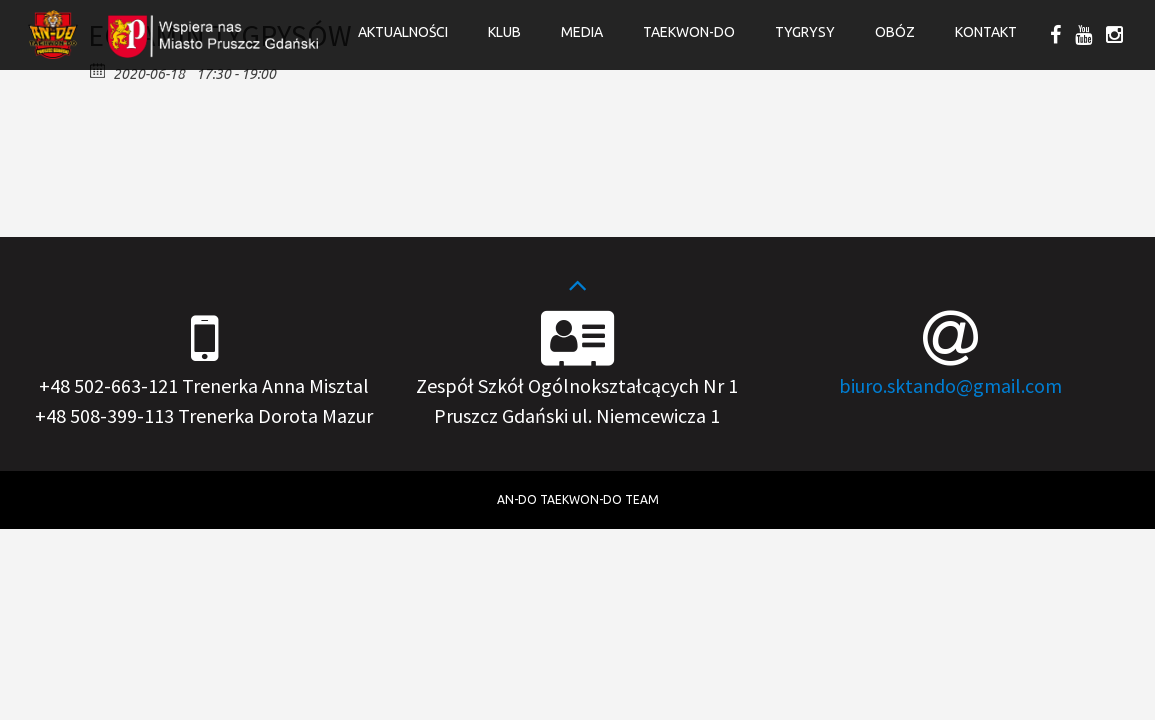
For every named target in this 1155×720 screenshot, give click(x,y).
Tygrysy (805, 32)
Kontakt (986, 32)
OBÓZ (895, 32)
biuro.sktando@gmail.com (950, 385)
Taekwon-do (689, 32)
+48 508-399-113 (104, 415)
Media (582, 32)
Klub (504, 32)
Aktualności (403, 32)
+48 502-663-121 (108, 385)
